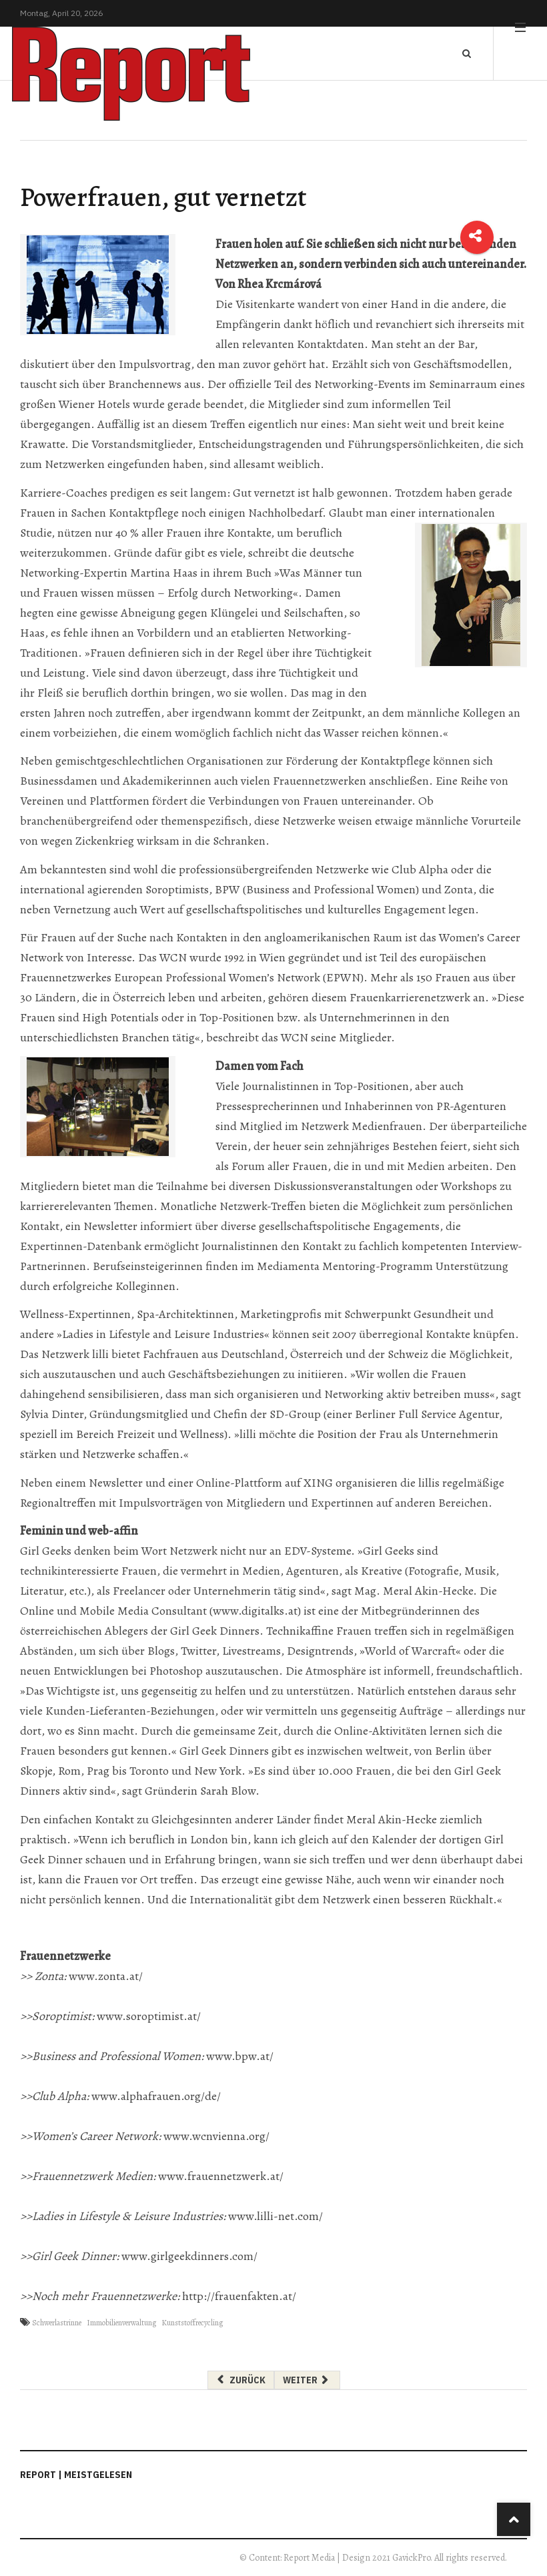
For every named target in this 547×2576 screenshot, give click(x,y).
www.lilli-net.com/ (275, 2216)
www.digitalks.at (255, 1611)
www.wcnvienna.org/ (216, 2136)
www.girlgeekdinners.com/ (189, 2256)
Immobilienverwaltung (121, 2322)
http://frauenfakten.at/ (239, 2296)
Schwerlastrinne (56, 2322)
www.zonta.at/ (106, 1976)
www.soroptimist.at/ (149, 2016)
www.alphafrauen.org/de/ (156, 2096)
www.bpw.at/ (240, 2056)
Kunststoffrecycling (192, 2322)
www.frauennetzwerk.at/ (221, 2176)
